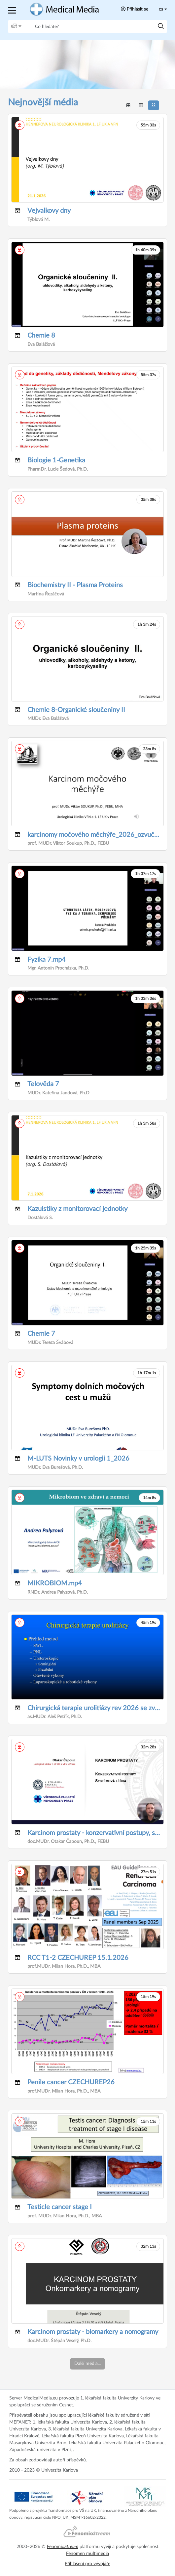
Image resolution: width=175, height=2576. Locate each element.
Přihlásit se (134, 9)
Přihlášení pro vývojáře (87, 2564)
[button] (12, 9)
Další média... (87, 2363)
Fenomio (62, 2546)
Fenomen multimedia (87, 2553)
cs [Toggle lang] (161, 9)
